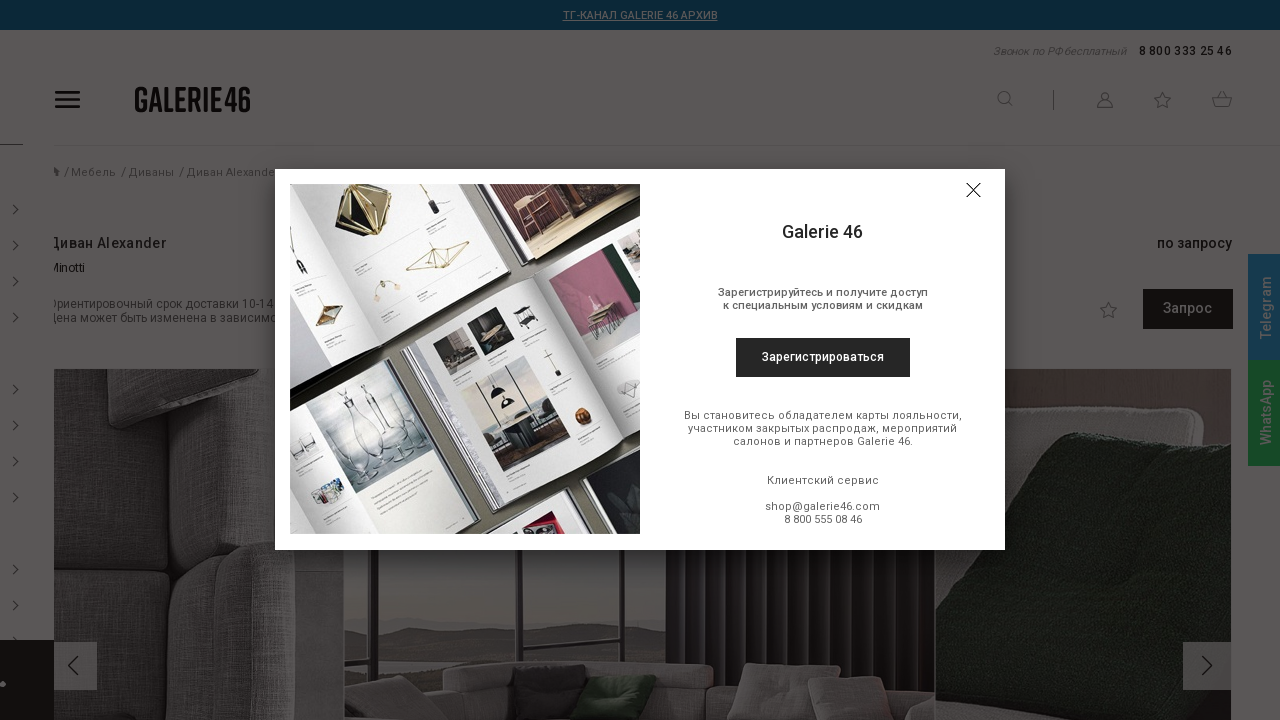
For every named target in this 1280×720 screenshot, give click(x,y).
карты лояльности (907, 415)
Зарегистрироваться (823, 357)
